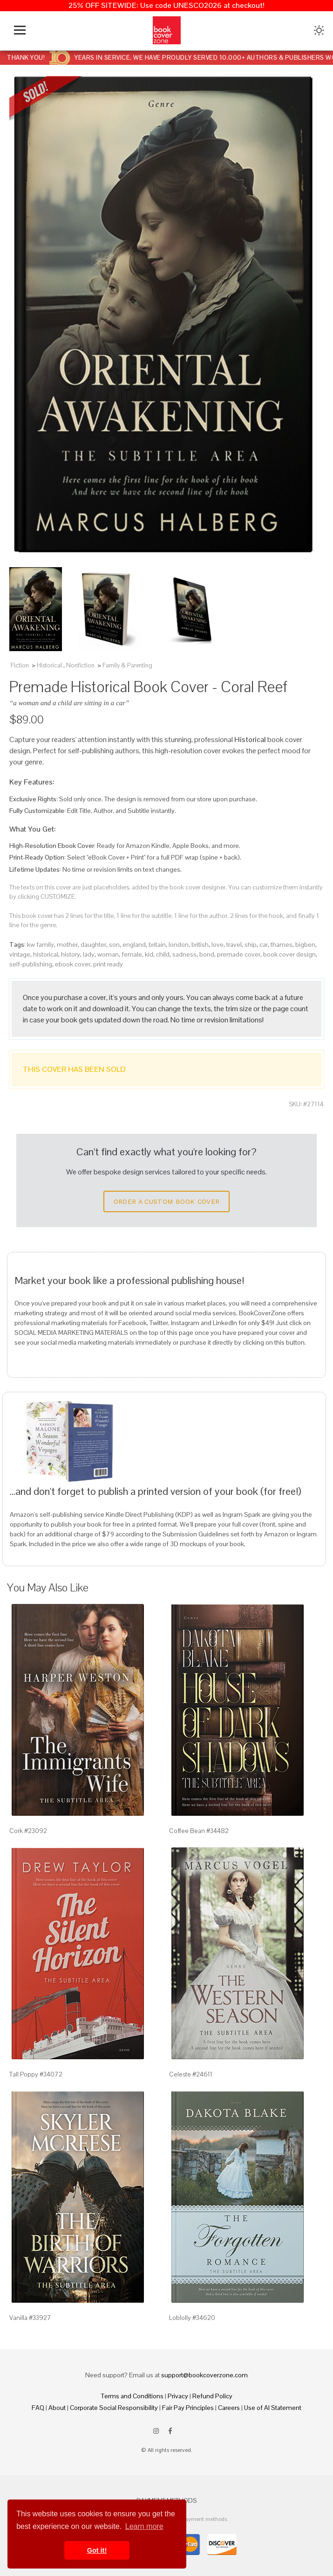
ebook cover (72, 964)
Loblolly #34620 (192, 2317)
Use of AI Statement (272, 2407)
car (263, 944)
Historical (49, 665)
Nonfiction (80, 665)
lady (89, 954)
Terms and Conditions (132, 2396)
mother (67, 944)
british (200, 944)
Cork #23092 (28, 1830)
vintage (19, 954)
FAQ (38, 2407)
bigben (305, 944)
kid (149, 954)
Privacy (178, 2396)
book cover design (289, 954)
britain (157, 944)
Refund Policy (212, 2396)
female (132, 954)
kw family (40, 944)
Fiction (20, 665)
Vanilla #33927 (30, 2317)
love (217, 944)
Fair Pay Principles (188, 2407)
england (134, 944)
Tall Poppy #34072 (35, 2074)
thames (281, 944)
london (179, 944)
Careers (229, 2407)
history (70, 954)
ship (251, 944)
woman (108, 954)
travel (234, 944)
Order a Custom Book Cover (167, 1201)
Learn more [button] (144, 2526)
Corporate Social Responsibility (114, 2407)
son (114, 944)
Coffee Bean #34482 (199, 1830)
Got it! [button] (97, 2550)
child (163, 954)
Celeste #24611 (190, 2074)
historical (45, 954)
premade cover (238, 954)
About (57, 2407)
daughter (93, 944)
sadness (184, 954)
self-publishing (30, 964)
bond (206, 954)
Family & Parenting (127, 665)
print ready (108, 964)
